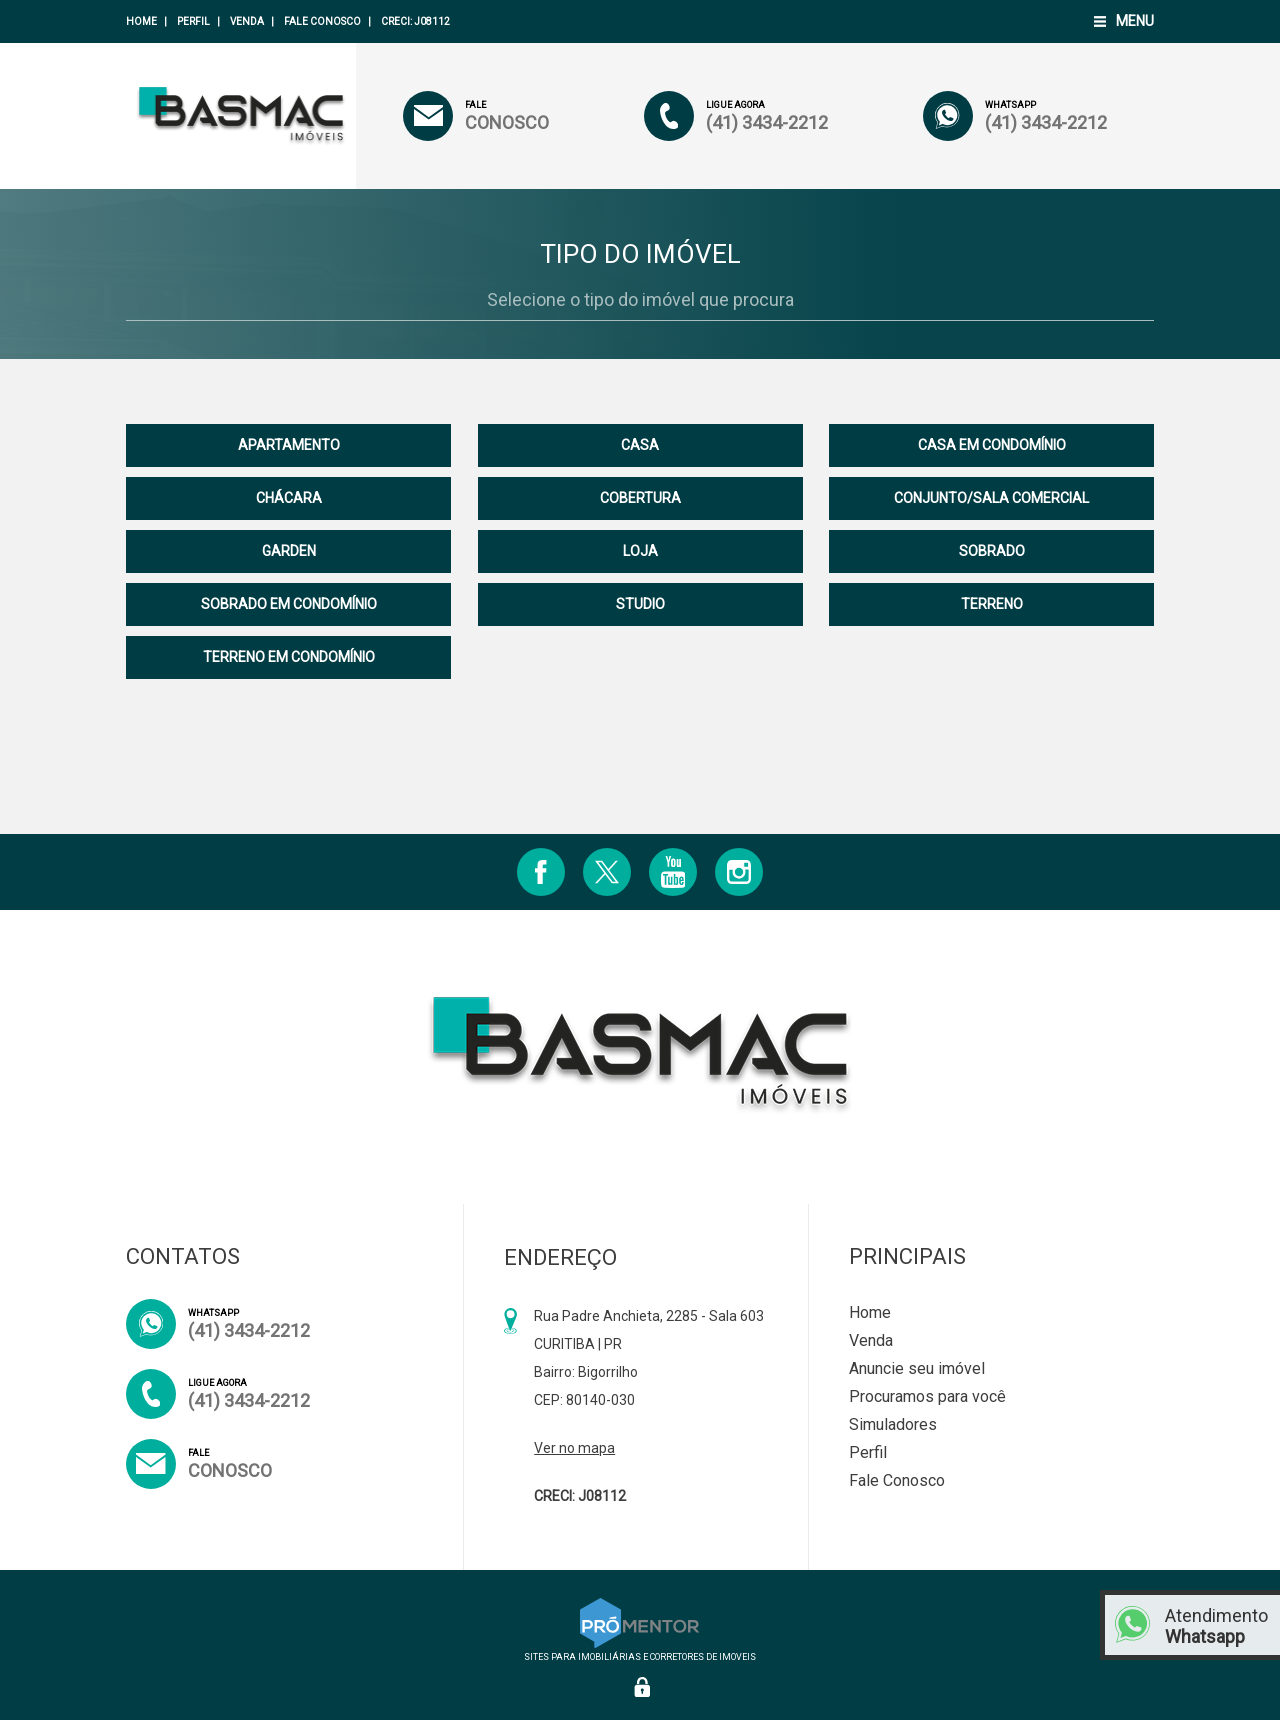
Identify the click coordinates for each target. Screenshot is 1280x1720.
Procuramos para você (927, 1396)
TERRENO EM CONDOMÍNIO (289, 657)
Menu (1135, 21)
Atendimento (1217, 1626)
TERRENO (992, 604)
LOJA (640, 551)
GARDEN (289, 551)
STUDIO (640, 604)
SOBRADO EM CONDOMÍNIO (289, 604)
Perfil (193, 21)
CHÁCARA (289, 498)
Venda (247, 21)
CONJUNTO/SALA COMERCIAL (991, 498)
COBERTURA (640, 498)
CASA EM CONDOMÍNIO (992, 445)
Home (141, 21)
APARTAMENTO (289, 445)
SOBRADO (992, 551)
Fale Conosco (322, 21)
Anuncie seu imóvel (917, 1368)
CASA (640, 445)
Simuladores (893, 1424)
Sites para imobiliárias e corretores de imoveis (640, 1652)
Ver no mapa (574, 1448)
